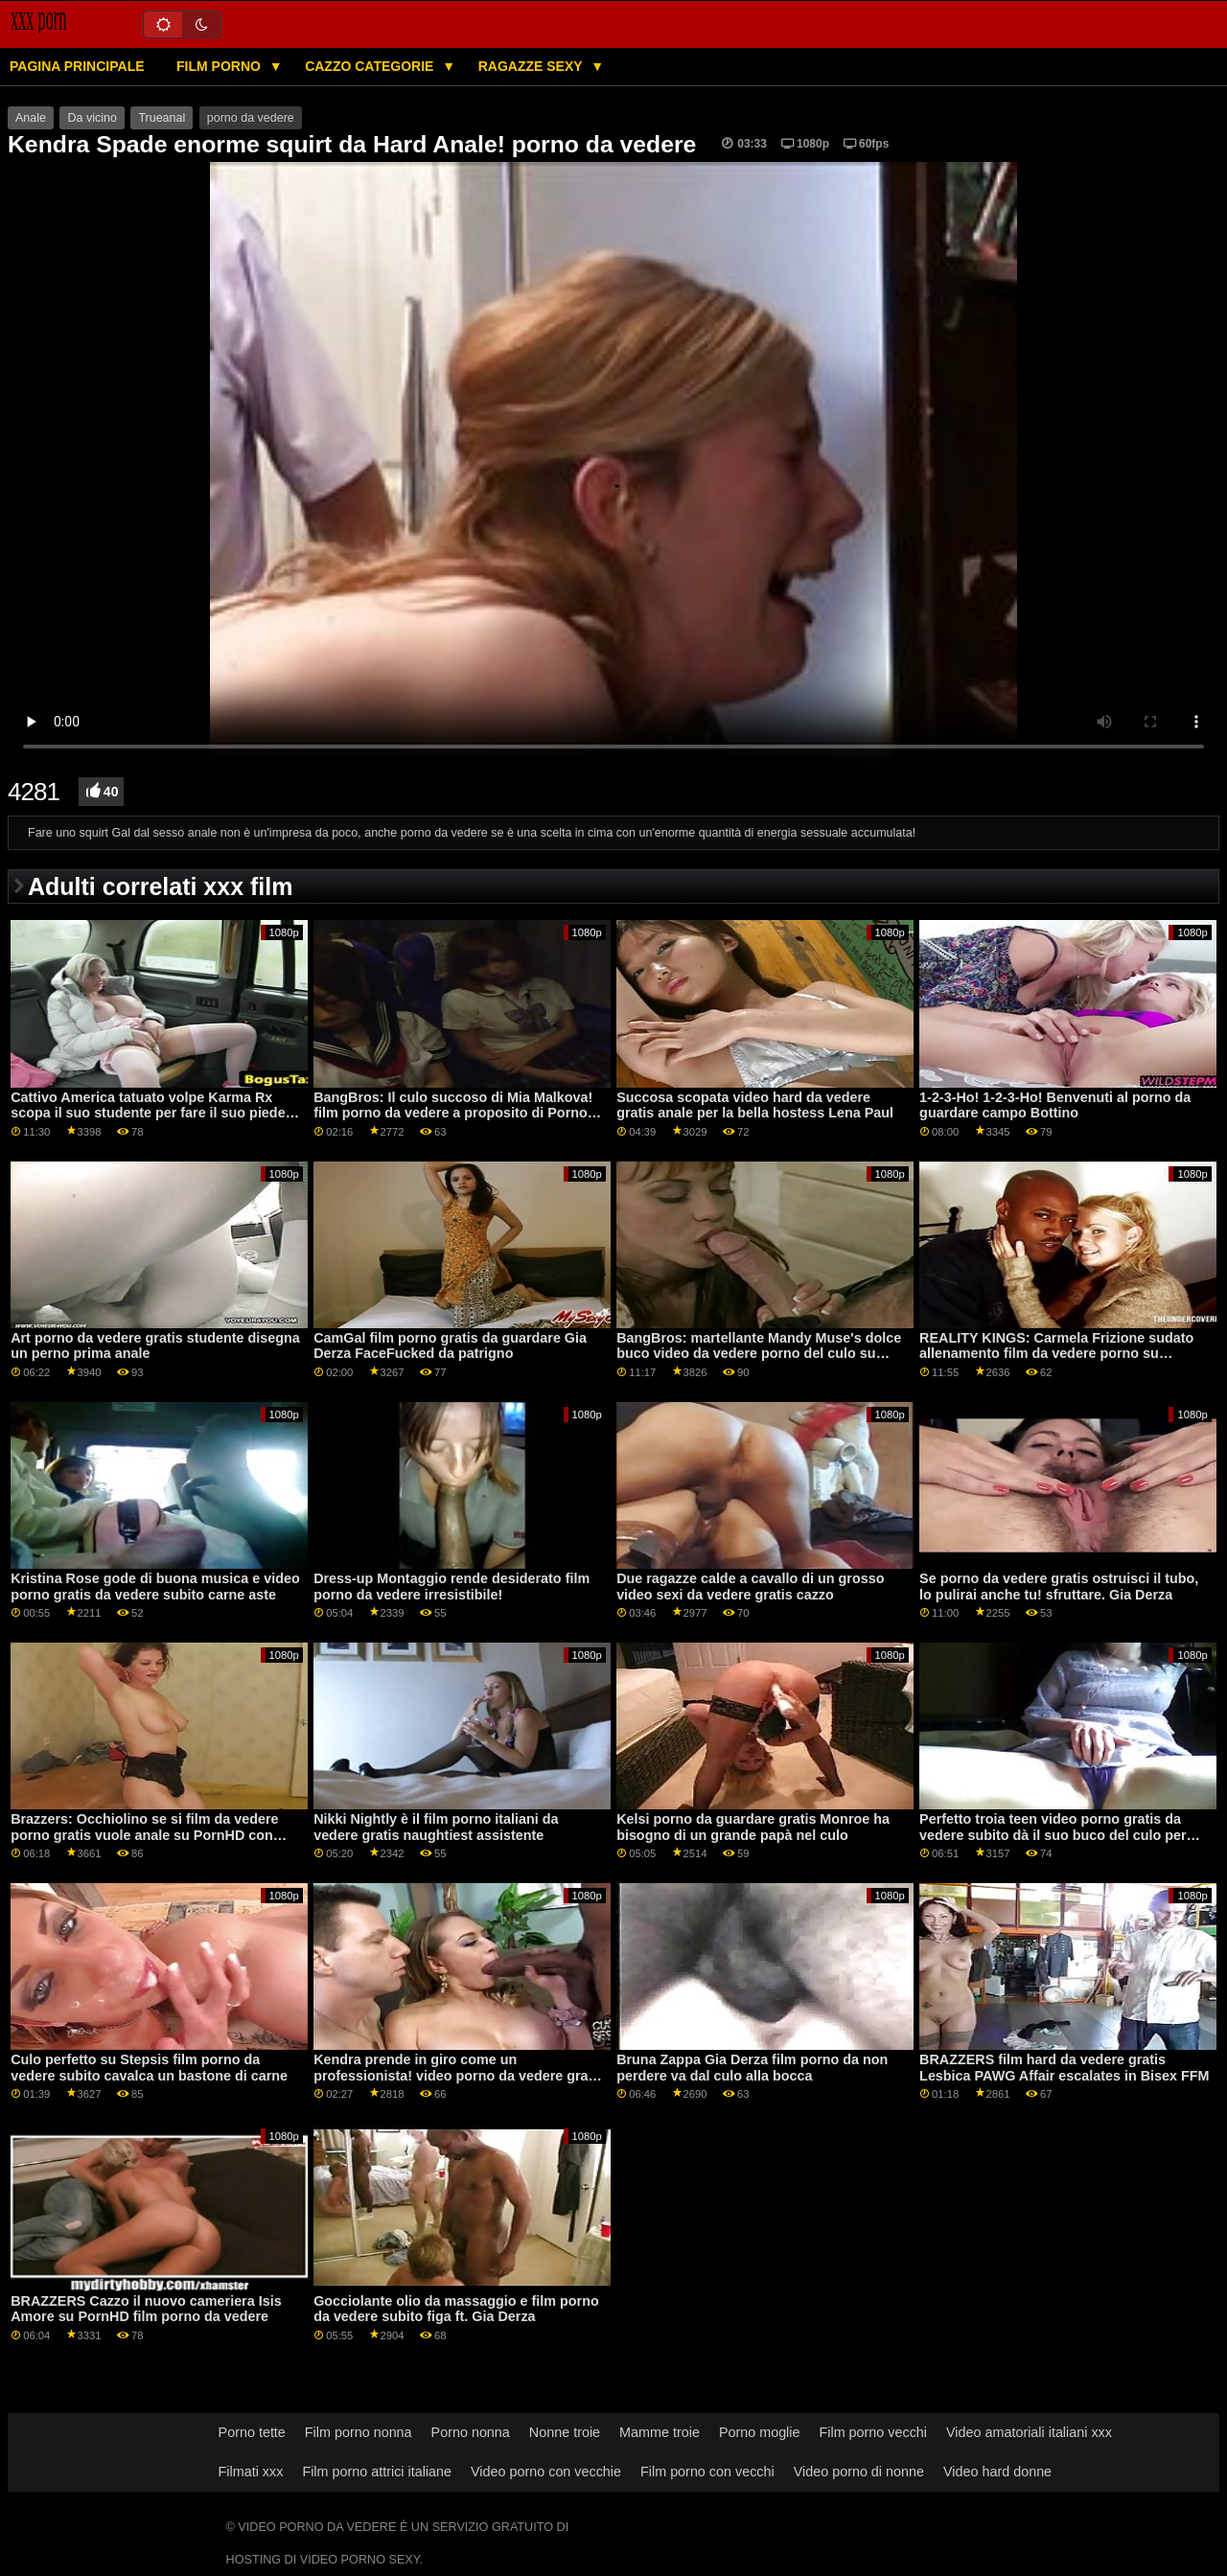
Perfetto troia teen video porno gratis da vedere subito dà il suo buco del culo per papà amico (1052, 1834)
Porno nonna (470, 2432)
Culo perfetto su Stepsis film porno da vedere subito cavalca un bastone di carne (149, 2067)
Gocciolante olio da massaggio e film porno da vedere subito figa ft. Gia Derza (456, 2309)
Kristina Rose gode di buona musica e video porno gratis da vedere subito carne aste (155, 1586)
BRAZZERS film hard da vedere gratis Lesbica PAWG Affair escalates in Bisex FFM (1064, 2067)
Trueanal (161, 118)
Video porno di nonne (859, 2471)
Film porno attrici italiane (376, 2471)
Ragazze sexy (532, 66)
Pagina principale (77, 66)
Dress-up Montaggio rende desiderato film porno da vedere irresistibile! (451, 1586)
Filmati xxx (251, 2471)
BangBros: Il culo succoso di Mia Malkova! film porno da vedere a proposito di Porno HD (452, 1113)
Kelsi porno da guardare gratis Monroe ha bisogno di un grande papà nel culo (753, 1827)
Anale (30, 118)
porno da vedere (250, 118)
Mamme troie (659, 2432)
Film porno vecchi (873, 2432)
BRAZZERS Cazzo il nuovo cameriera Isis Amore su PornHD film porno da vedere (146, 2309)
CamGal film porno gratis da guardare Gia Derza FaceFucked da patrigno (450, 1346)
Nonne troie (564, 2432)
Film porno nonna (358, 2432)
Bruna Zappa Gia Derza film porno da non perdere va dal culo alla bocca (752, 2067)
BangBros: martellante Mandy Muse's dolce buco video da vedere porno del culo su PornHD (758, 1353)
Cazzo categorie (371, 66)
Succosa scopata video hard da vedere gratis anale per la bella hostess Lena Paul (754, 1105)
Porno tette (252, 2432)
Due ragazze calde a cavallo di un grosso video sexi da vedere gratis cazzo (750, 1586)
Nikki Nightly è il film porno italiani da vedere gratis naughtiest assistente (435, 1827)
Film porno (220, 66)
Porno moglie (759, 2432)
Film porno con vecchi (707, 2471)
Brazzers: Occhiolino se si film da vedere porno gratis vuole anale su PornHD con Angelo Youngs (144, 1834)
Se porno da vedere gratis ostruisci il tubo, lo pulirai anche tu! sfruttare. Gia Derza (1058, 1586)
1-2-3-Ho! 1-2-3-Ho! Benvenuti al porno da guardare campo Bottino (1055, 1105)
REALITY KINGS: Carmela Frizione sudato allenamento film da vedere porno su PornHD (1056, 1353)
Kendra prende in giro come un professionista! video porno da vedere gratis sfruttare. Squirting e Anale (458, 2075)
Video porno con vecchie (546, 2471)
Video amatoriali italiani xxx (1029, 2432)
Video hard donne (997, 2471)
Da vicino (91, 118)
